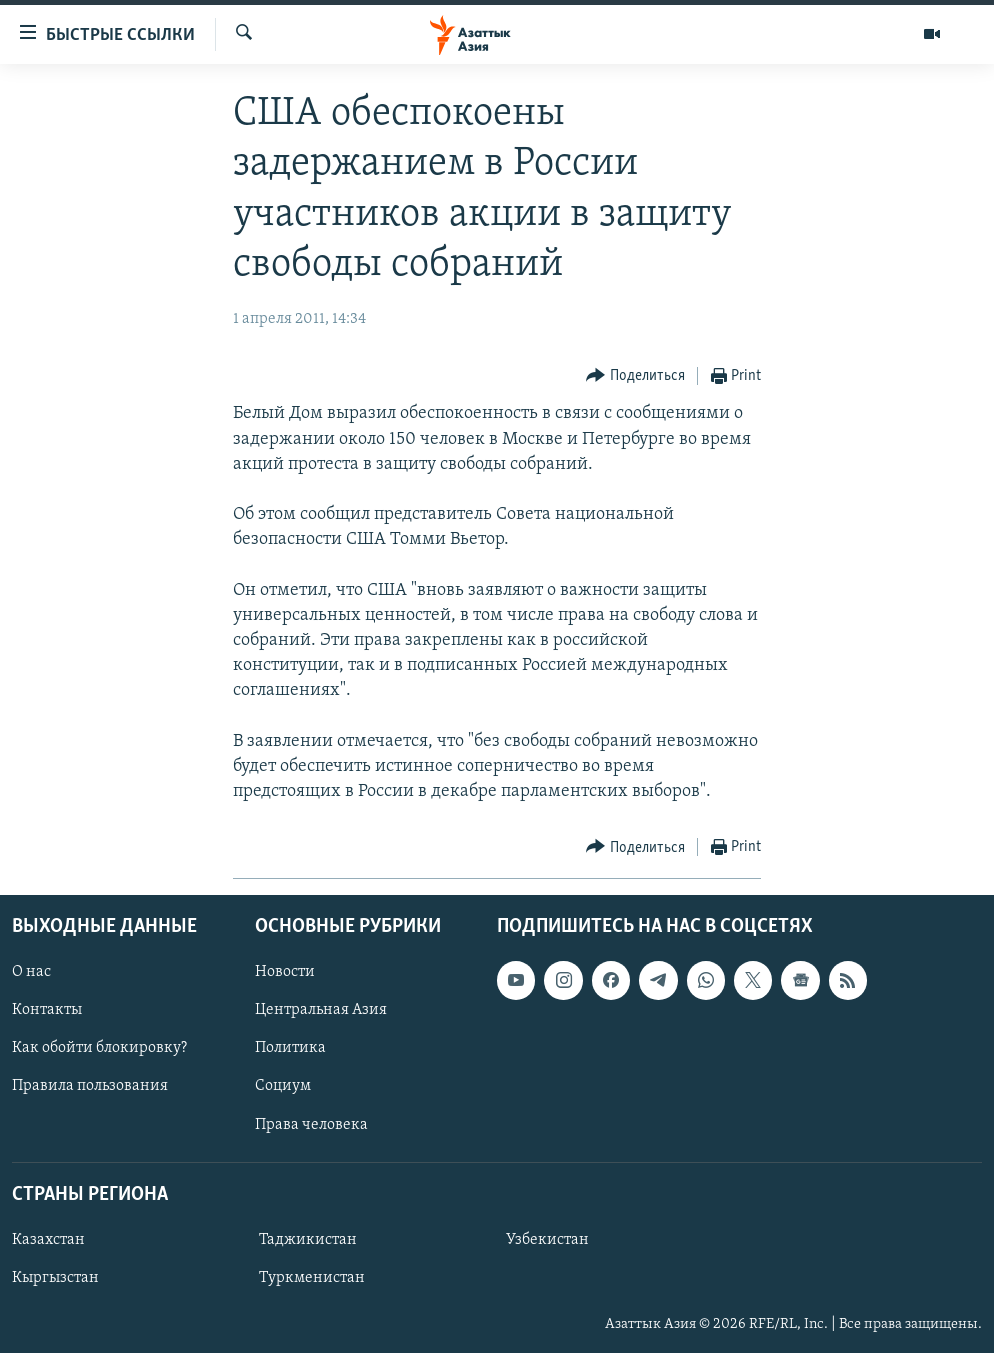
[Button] (635, 376)
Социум (283, 1086)
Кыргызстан (55, 1277)
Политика (290, 1048)
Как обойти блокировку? (99, 1048)
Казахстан (48, 1239)
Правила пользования (90, 1086)
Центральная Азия (321, 1010)
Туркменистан (312, 1277)
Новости (285, 972)
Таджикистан (308, 1239)
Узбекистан (547, 1239)
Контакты (47, 1010)
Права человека (311, 1124)
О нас (31, 972)
